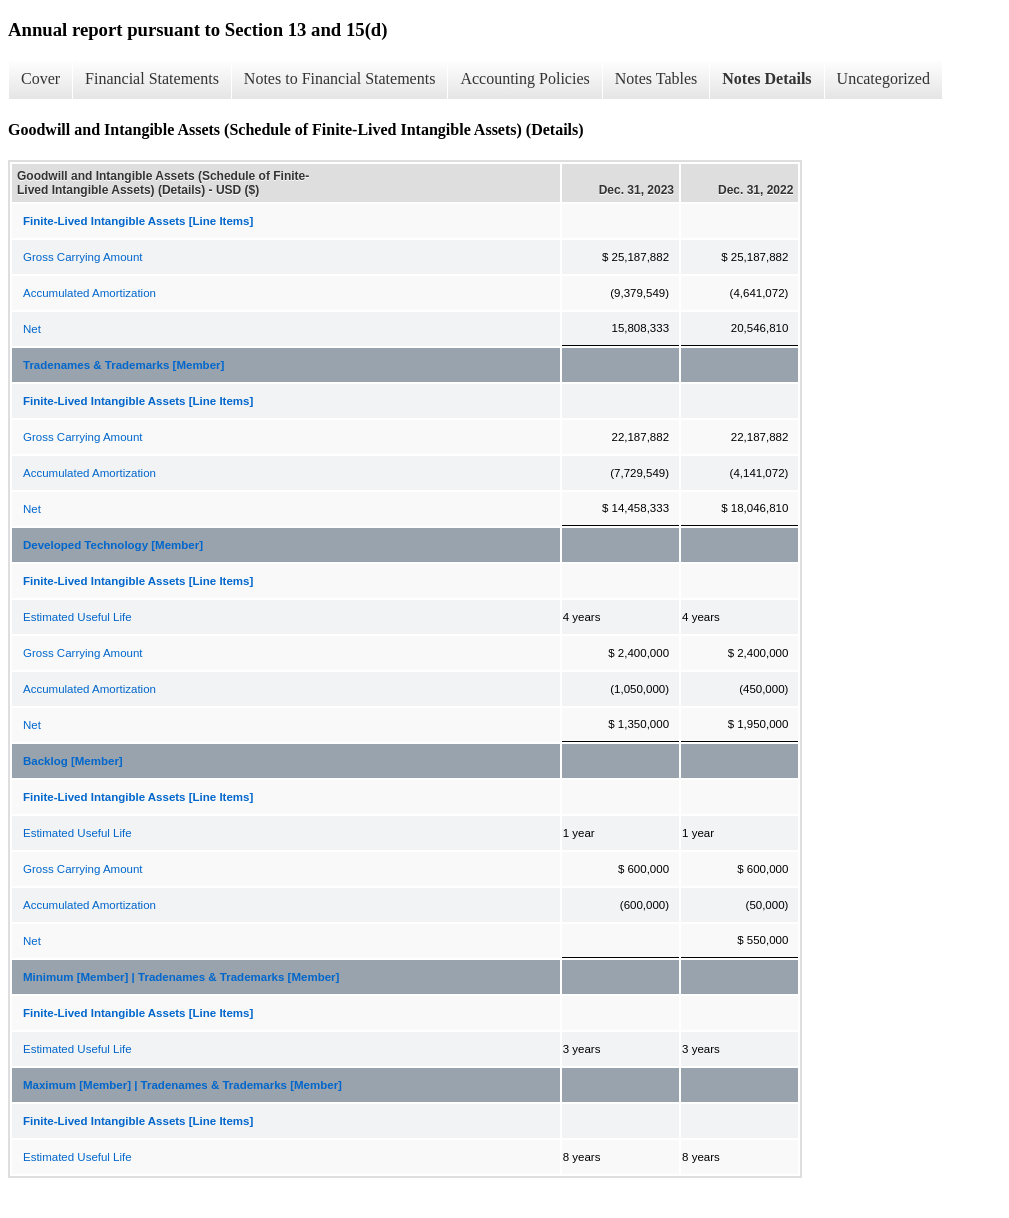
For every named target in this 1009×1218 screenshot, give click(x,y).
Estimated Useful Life (77, 617)
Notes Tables (656, 78)
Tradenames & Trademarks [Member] (123, 365)
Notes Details (766, 78)
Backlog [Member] (73, 761)
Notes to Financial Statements (340, 78)
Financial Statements (152, 78)
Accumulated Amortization (89, 293)
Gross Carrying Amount (83, 257)
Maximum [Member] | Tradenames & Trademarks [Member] (182, 1085)
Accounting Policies (524, 78)
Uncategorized (883, 78)
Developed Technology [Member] (113, 545)
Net (32, 329)
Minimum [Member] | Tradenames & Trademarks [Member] (181, 977)
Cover (40, 78)
